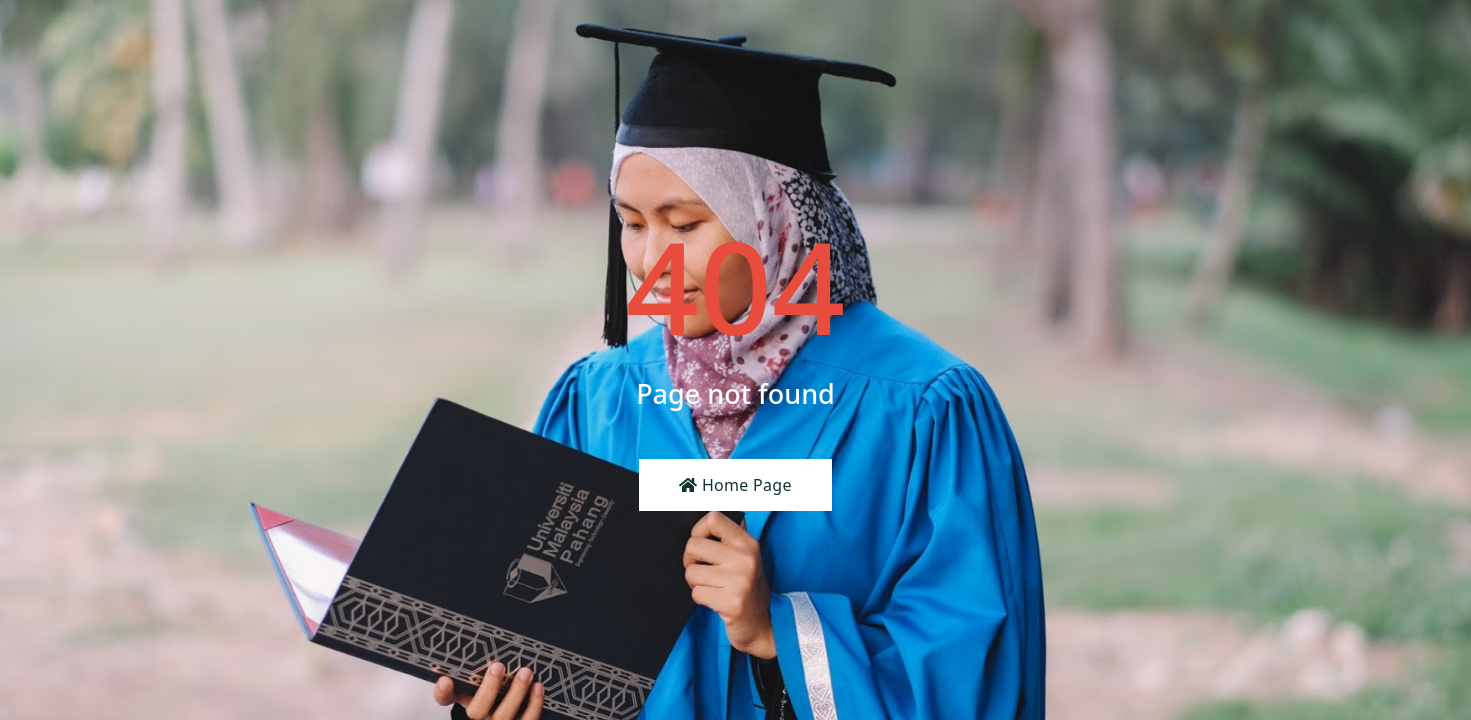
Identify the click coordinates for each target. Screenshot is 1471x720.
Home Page (735, 485)
